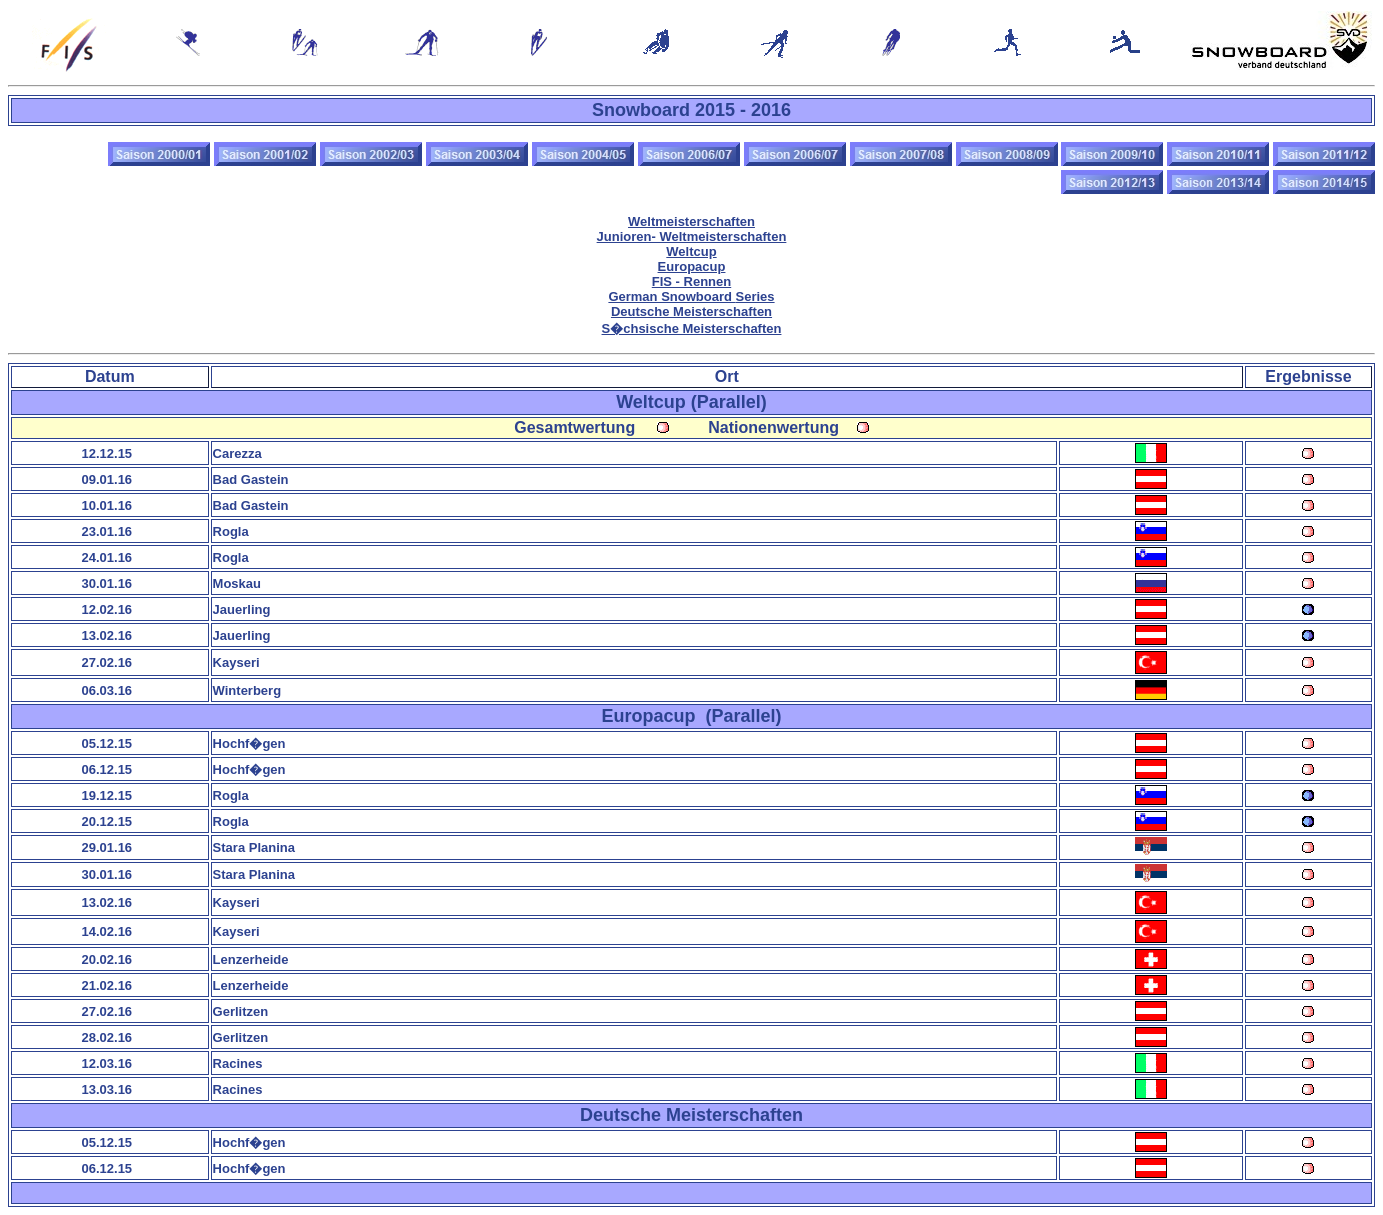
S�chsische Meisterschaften (692, 328)
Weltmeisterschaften (691, 221)
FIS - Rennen (691, 281)
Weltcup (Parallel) (691, 402)
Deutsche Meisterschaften (691, 311)
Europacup (692, 266)
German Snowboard (691, 296)
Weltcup (691, 251)
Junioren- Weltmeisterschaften (692, 236)
